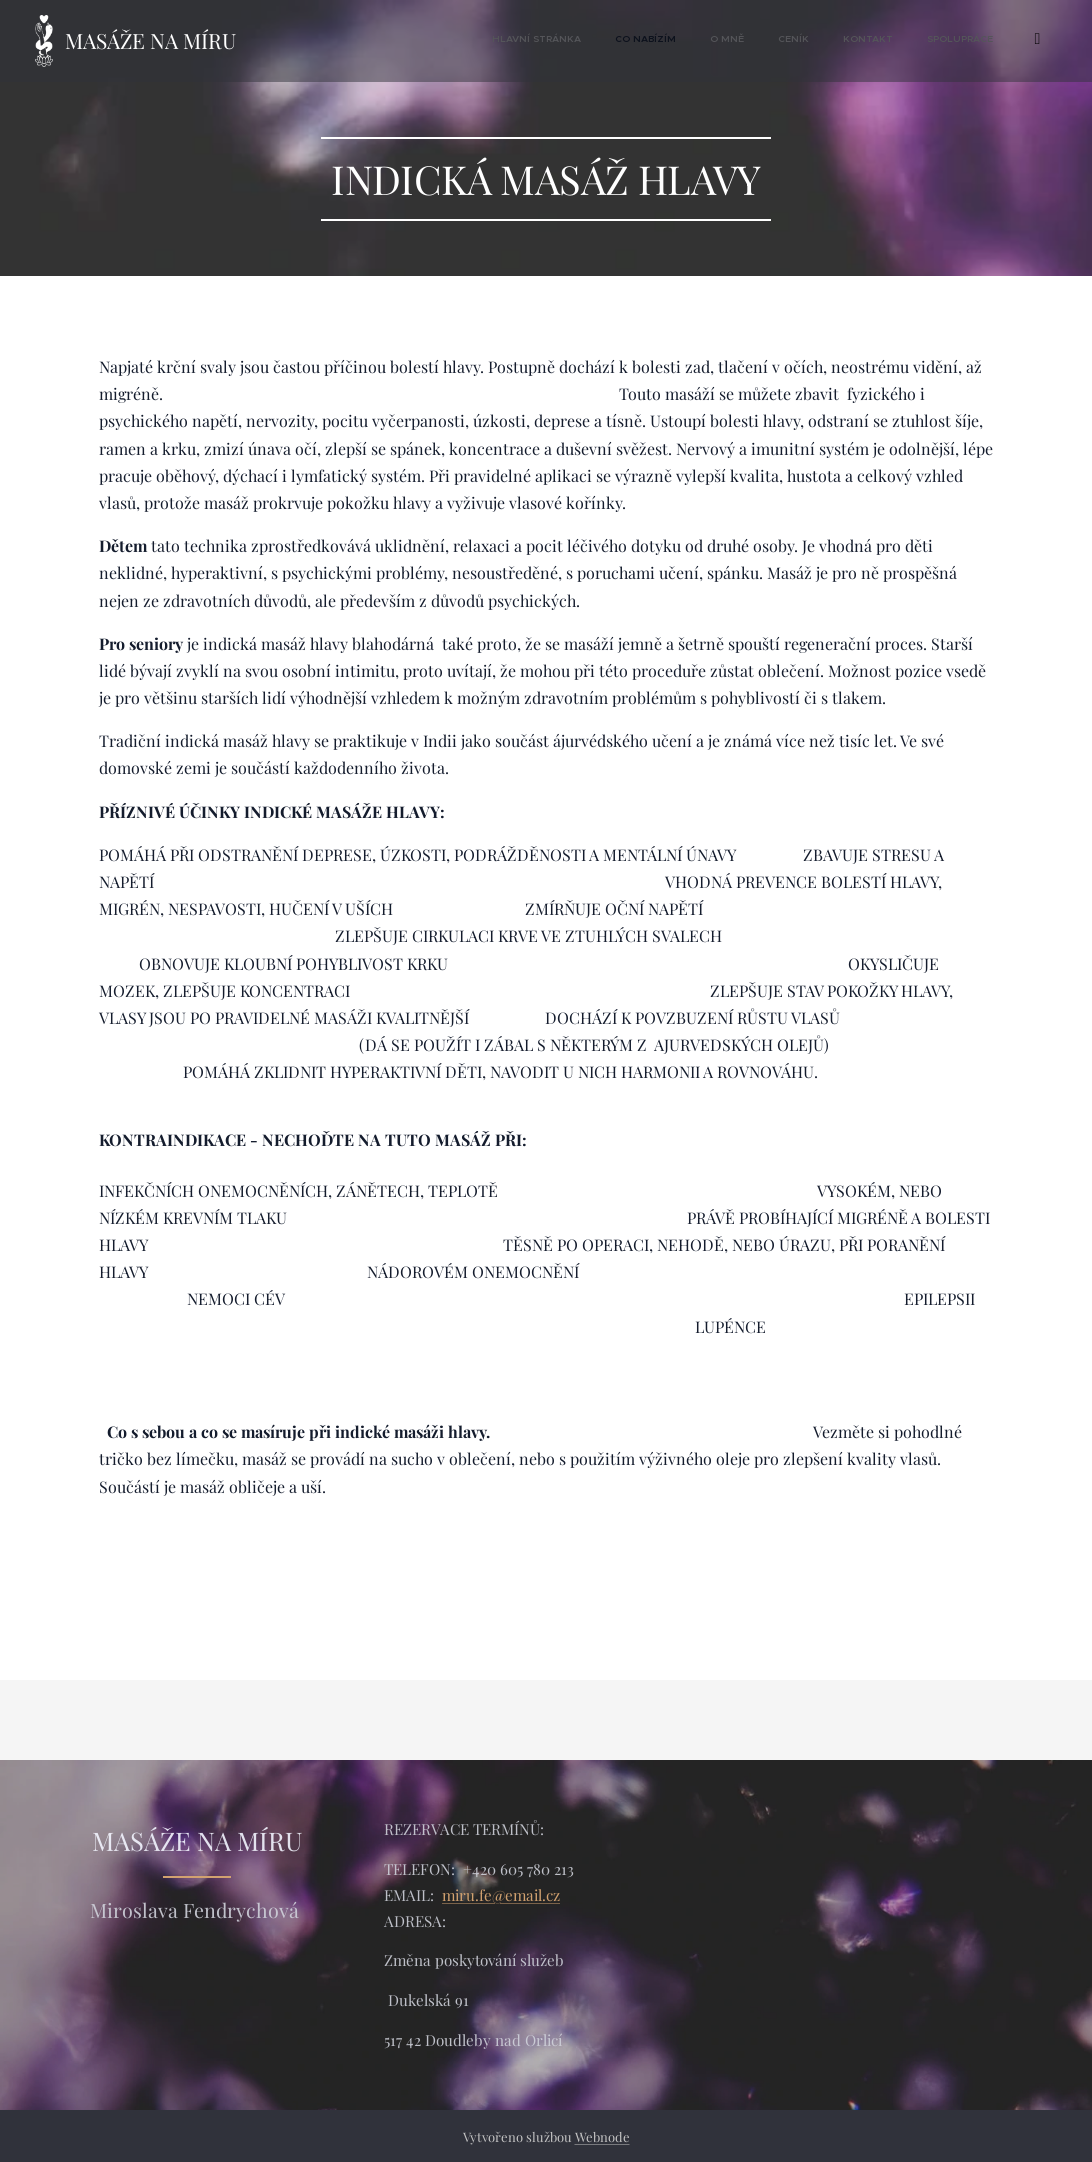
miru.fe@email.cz (501, 1894)
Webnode (602, 2136)
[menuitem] (836, 41)
